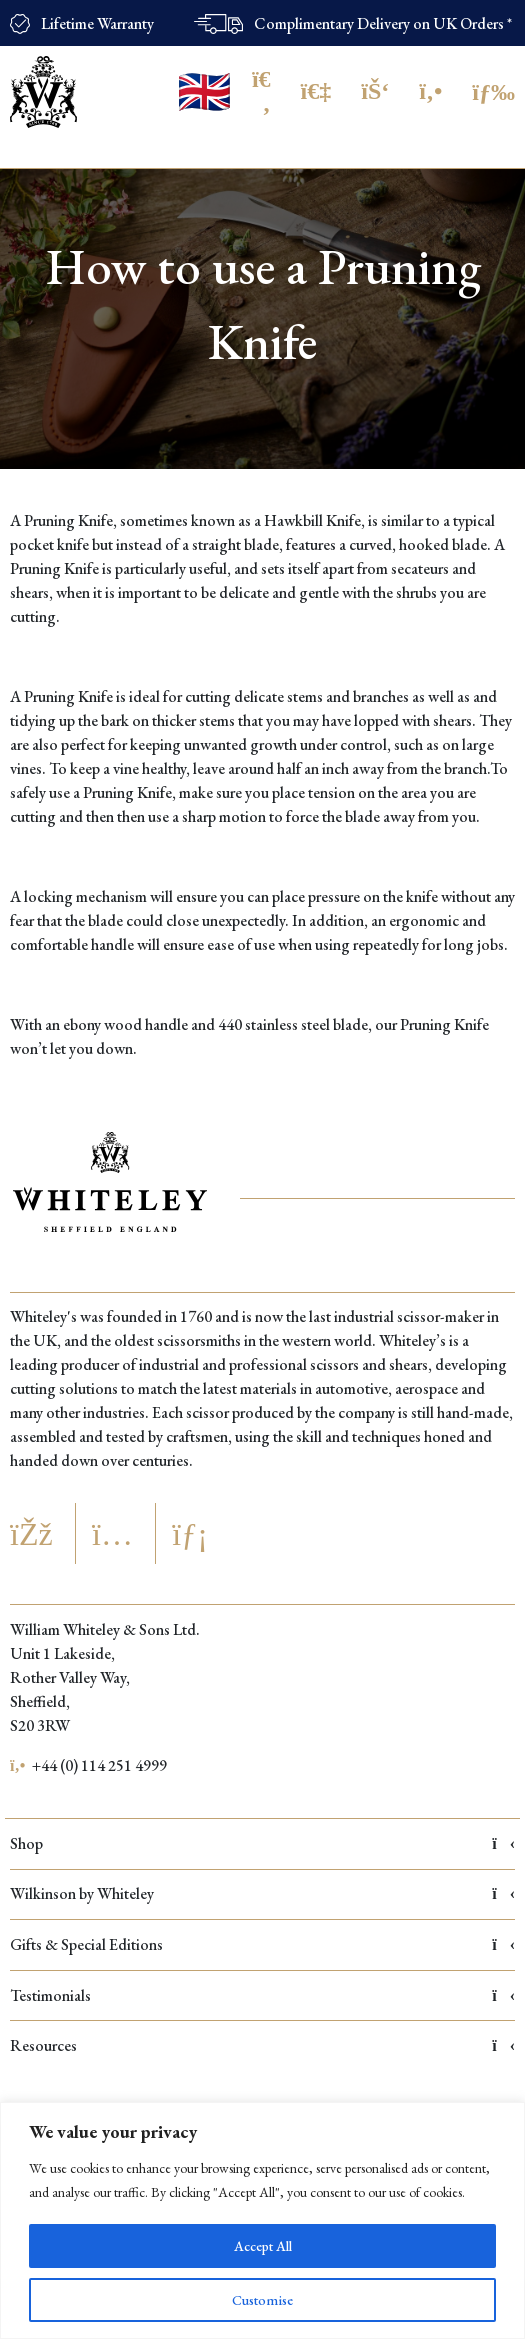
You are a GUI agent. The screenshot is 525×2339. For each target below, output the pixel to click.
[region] (262, 2220)
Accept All (263, 2246)
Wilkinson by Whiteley (262, 1893)
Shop (262, 1843)
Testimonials (262, 1995)
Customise (262, 2300)
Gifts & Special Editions (262, 1944)
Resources (262, 2045)
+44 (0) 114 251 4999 (88, 1765)
